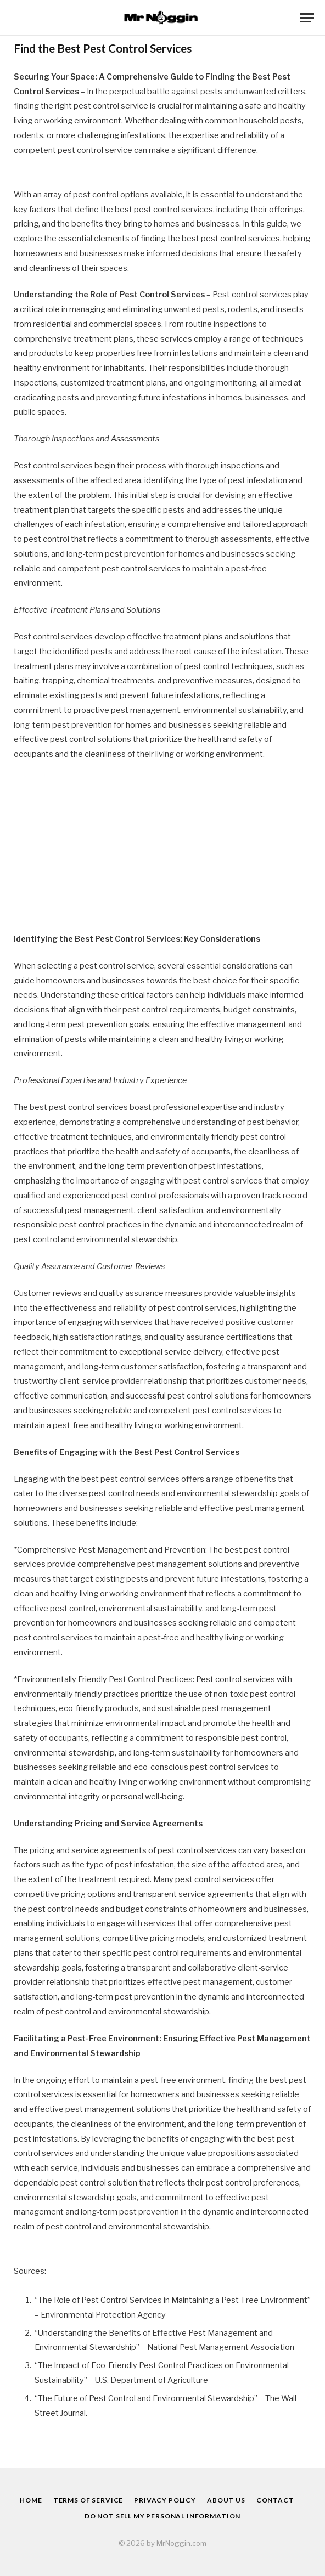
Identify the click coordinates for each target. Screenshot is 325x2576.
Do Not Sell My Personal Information (162, 2516)
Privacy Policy (165, 2500)
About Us (226, 2500)
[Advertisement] (162, 850)
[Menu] (307, 17)
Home (31, 2500)
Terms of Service (88, 2500)
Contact (275, 2500)
